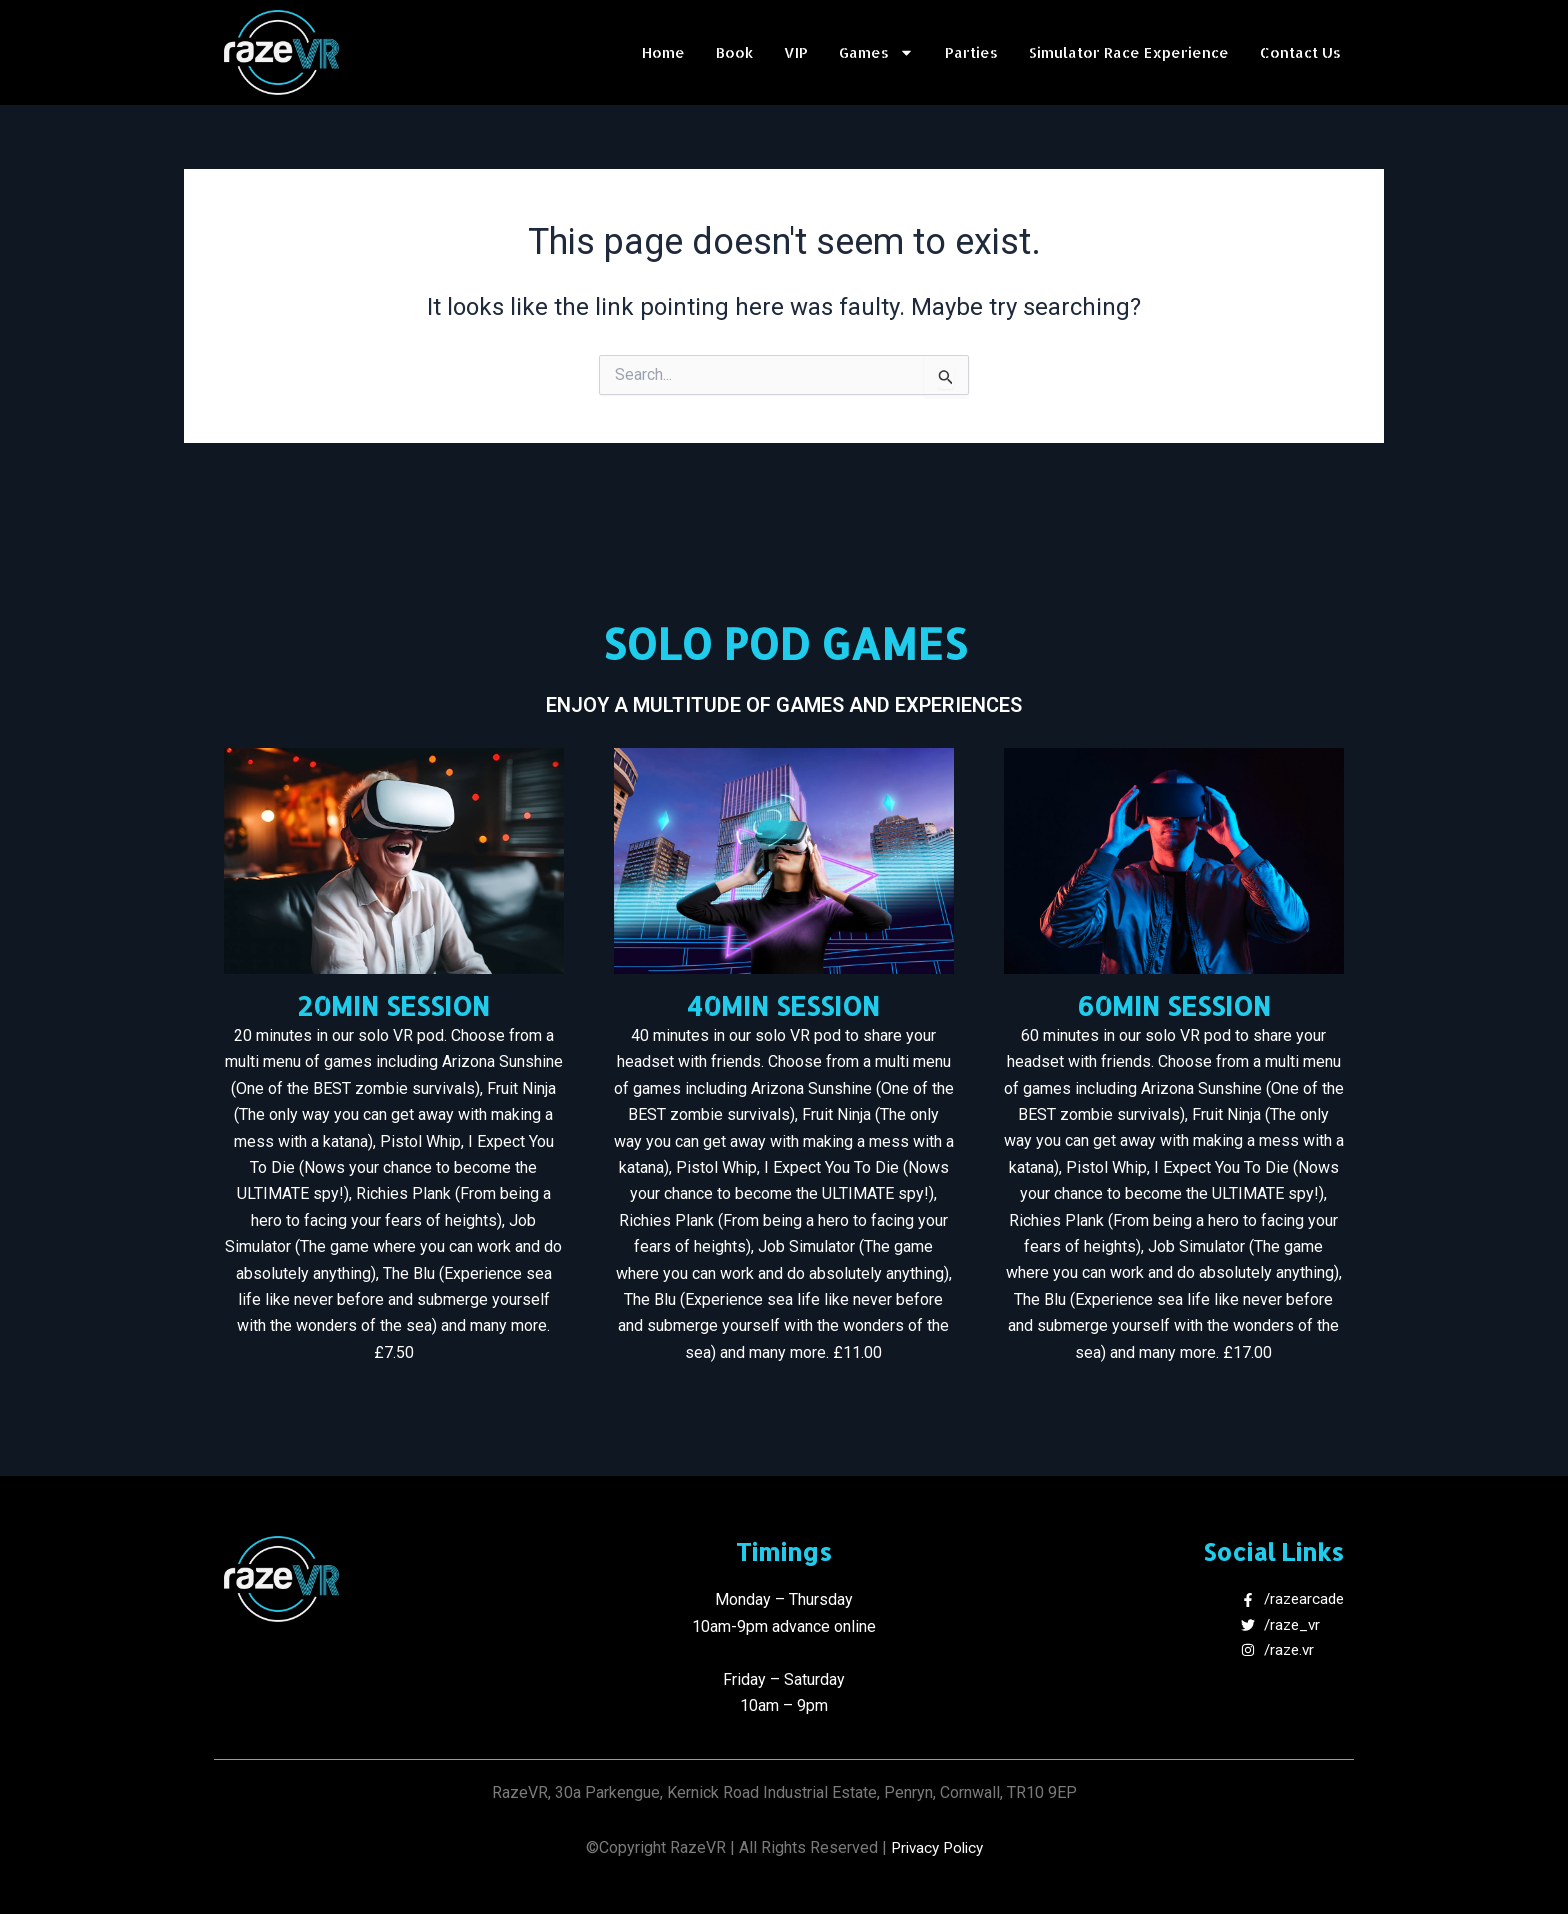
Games (876, 53)
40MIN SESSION (783, 1005)
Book (734, 52)
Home (663, 52)
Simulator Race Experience (1129, 52)
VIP (796, 52)
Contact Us (1300, 52)
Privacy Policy (937, 1847)
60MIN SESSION (1174, 1005)
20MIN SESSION (393, 1005)
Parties (971, 52)
